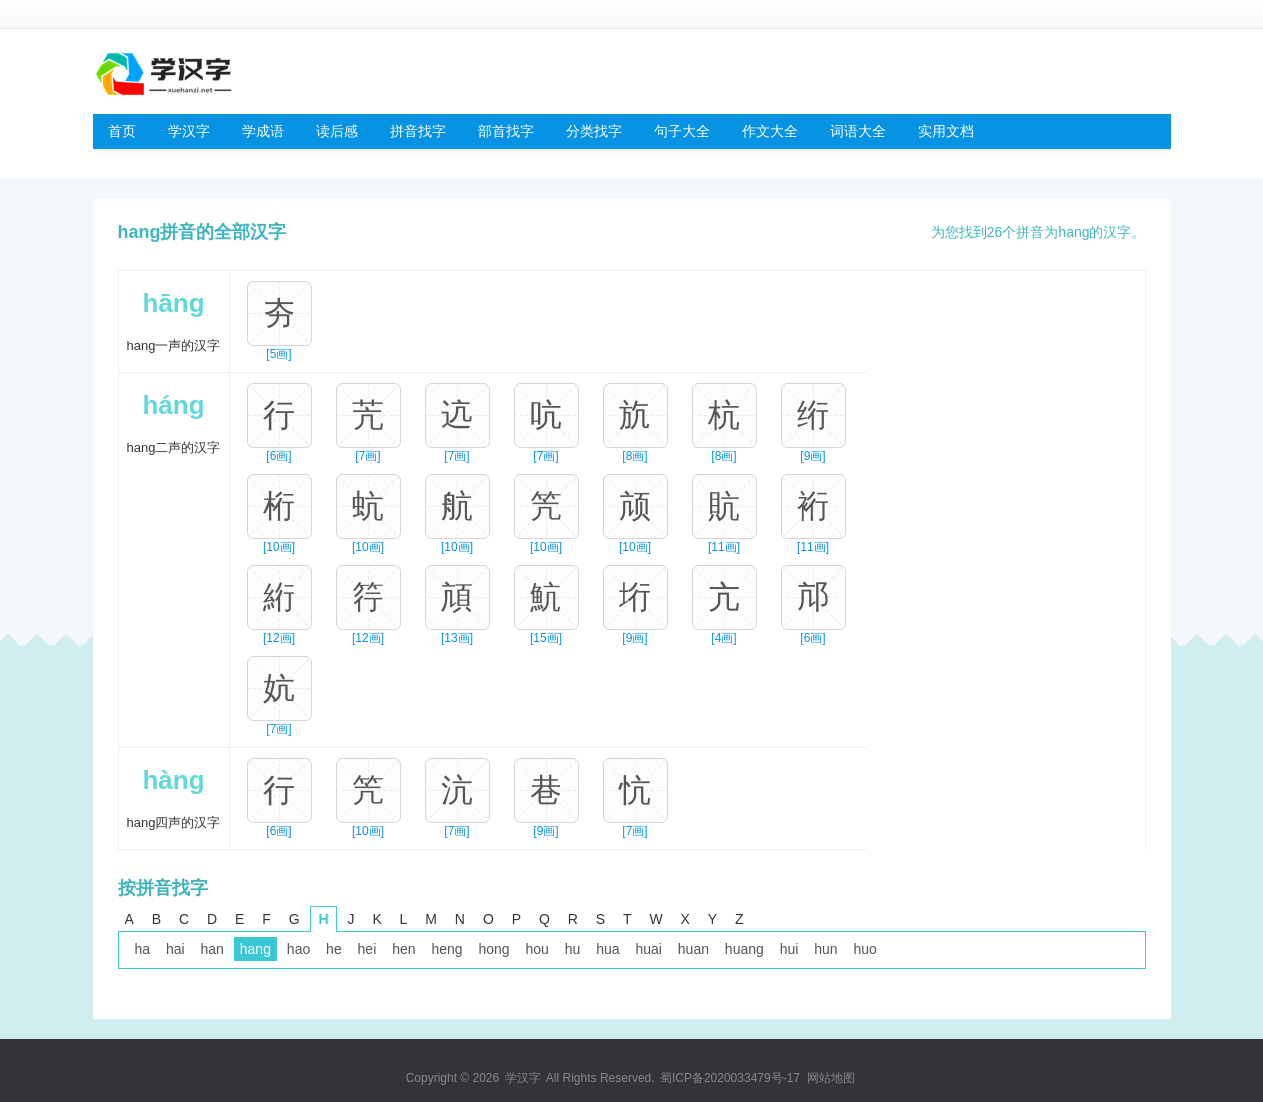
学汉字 (189, 131)
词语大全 (858, 131)
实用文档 (946, 131)
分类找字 (594, 131)
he (334, 949)
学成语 (263, 131)
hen (403, 949)
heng (446, 949)
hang (255, 949)
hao (298, 949)
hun (825, 949)
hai (175, 949)
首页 (122, 131)
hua (607, 949)
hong (493, 949)
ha (143, 949)
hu (573, 949)
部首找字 (506, 131)
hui (789, 949)
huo (865, 949)
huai (648, 949)
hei (367, 949)
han (212, 949)
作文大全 (770, 131)
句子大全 (682, 131)
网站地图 (831, 1078)
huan (693, 949)
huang (744, 949)
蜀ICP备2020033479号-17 (730, 1078)
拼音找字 (418, 131)
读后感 (337, 131)
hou (536, 949)
